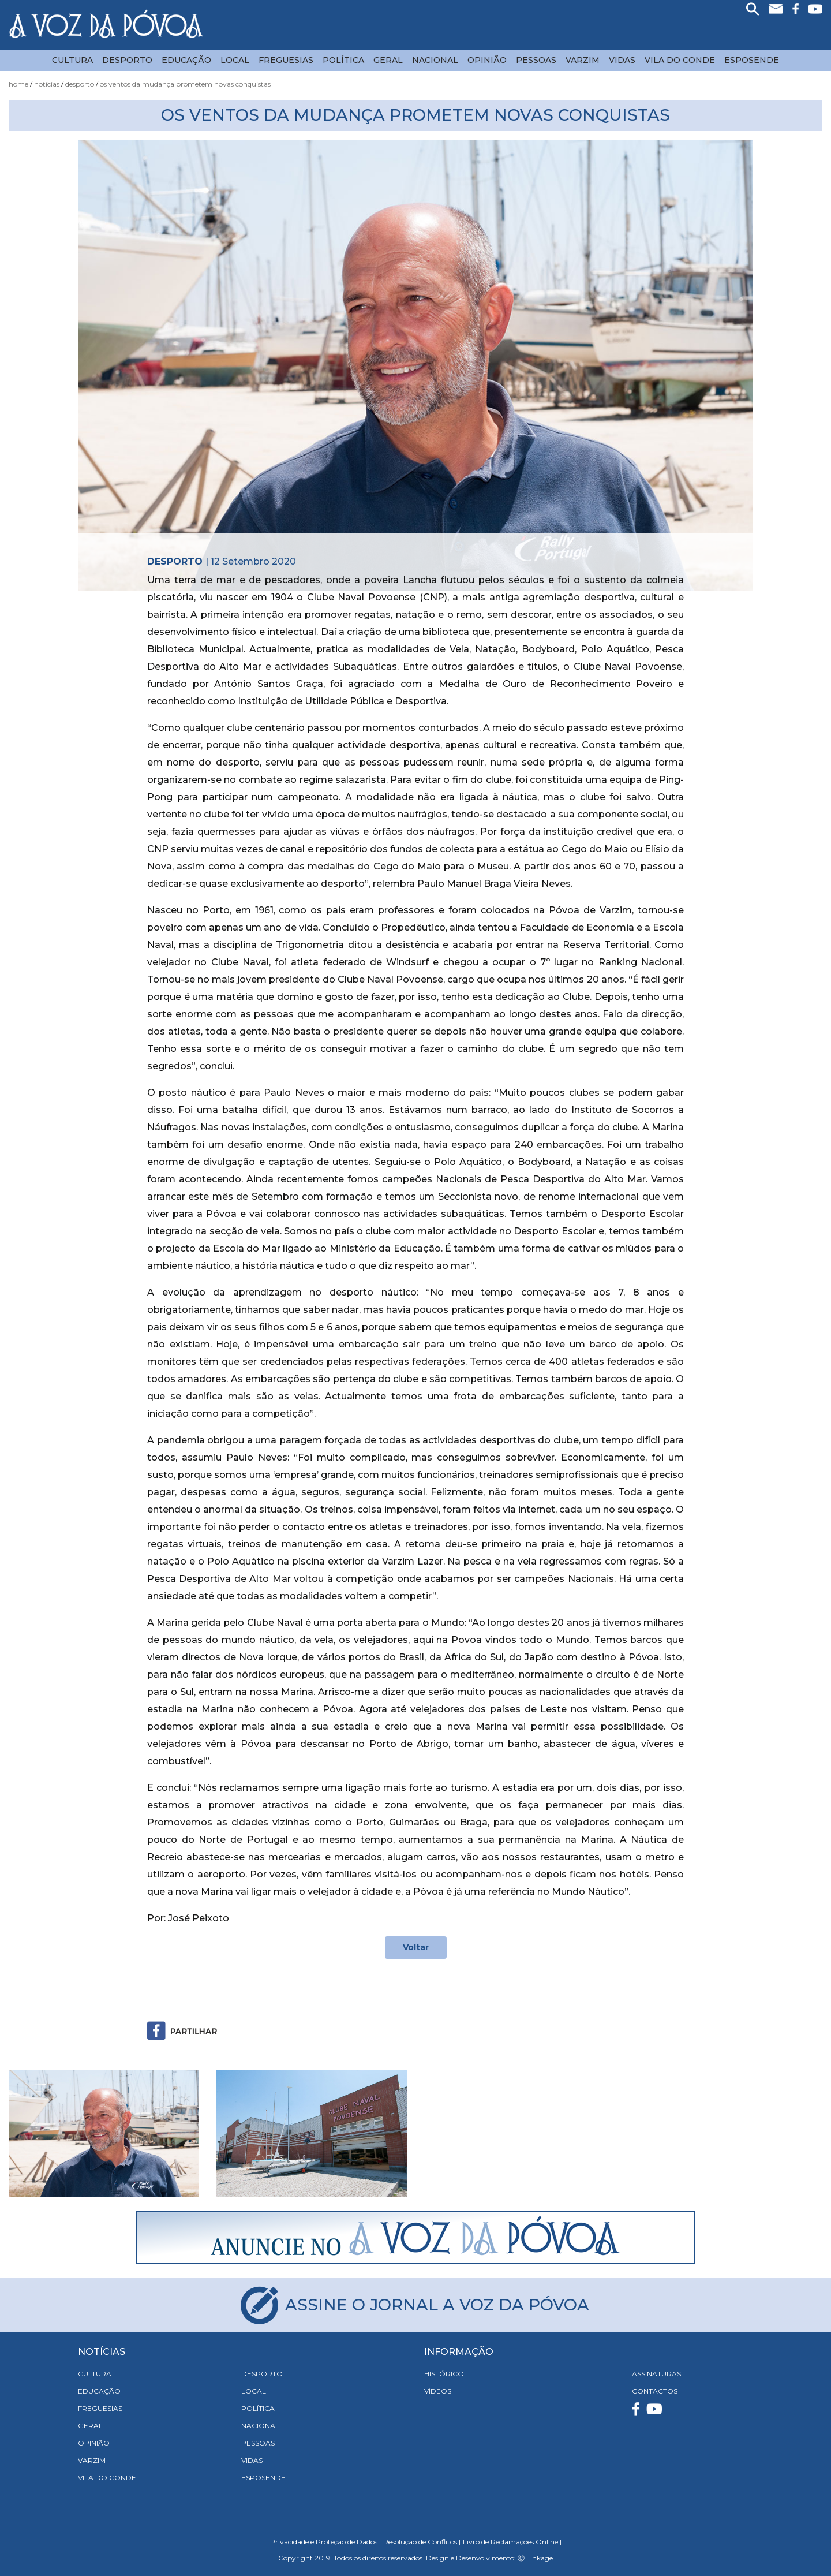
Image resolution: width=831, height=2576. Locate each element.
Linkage (539, 2557)
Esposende (751, 60)
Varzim (583, 60)
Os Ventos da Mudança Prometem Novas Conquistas (185, 84)
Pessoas (536, 60)
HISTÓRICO (444, 2373)
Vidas (622, 60)
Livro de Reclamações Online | (512, 2541)
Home (18, 84)
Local (234, 60)
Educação (186, 60)
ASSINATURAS (656, 2373)
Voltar (416, 1947)
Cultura (72, 60)
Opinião (487, 60)
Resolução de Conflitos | (422, 2541)
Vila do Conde (680, 60)
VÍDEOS (437, 2391)
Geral (388, 60)
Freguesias (286, 60)
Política (343, 60)
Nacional (435, 60)
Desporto (127, 60)
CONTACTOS (654, 2391)
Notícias (46, 84)
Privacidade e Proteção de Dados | (325, 2541)
